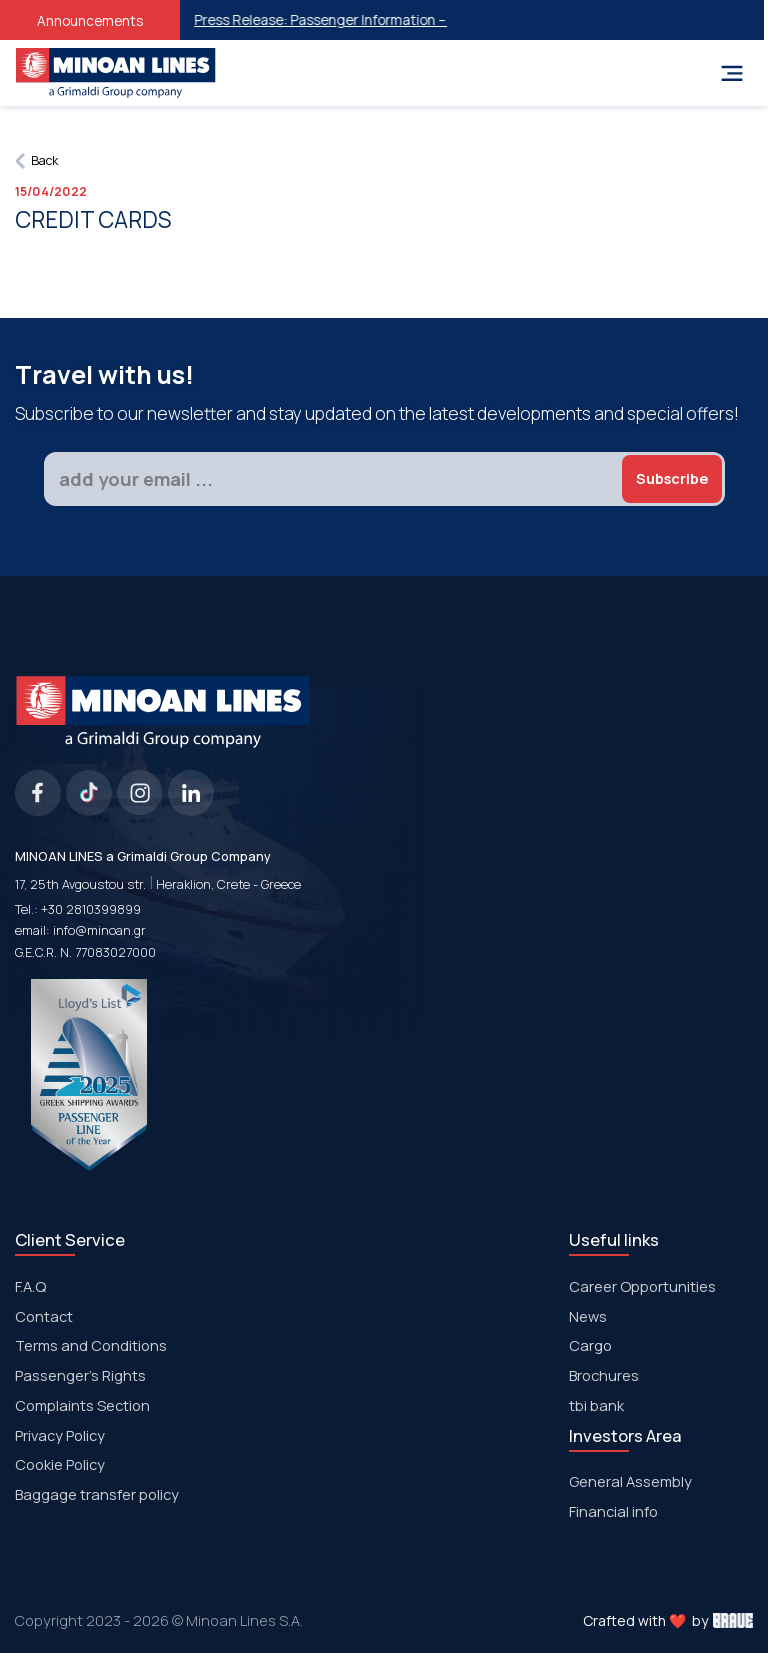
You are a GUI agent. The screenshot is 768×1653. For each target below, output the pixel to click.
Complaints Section (82, 1405)
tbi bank (596, 1405)
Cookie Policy (60, 1464)
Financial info (613, 1511)
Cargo (590, 1345)
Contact (44, 1316)
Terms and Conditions (91, 1345)
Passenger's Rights (80, 1375)
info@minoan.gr (99, 930)
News (588, 1316)
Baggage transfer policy (97, 1494)
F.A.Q (30, 1286)
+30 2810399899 (91, 909)
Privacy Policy (60, 1435)
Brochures (604, 1375)
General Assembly (630, 1481)
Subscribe (672, 478)
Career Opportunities (642, 1286)
